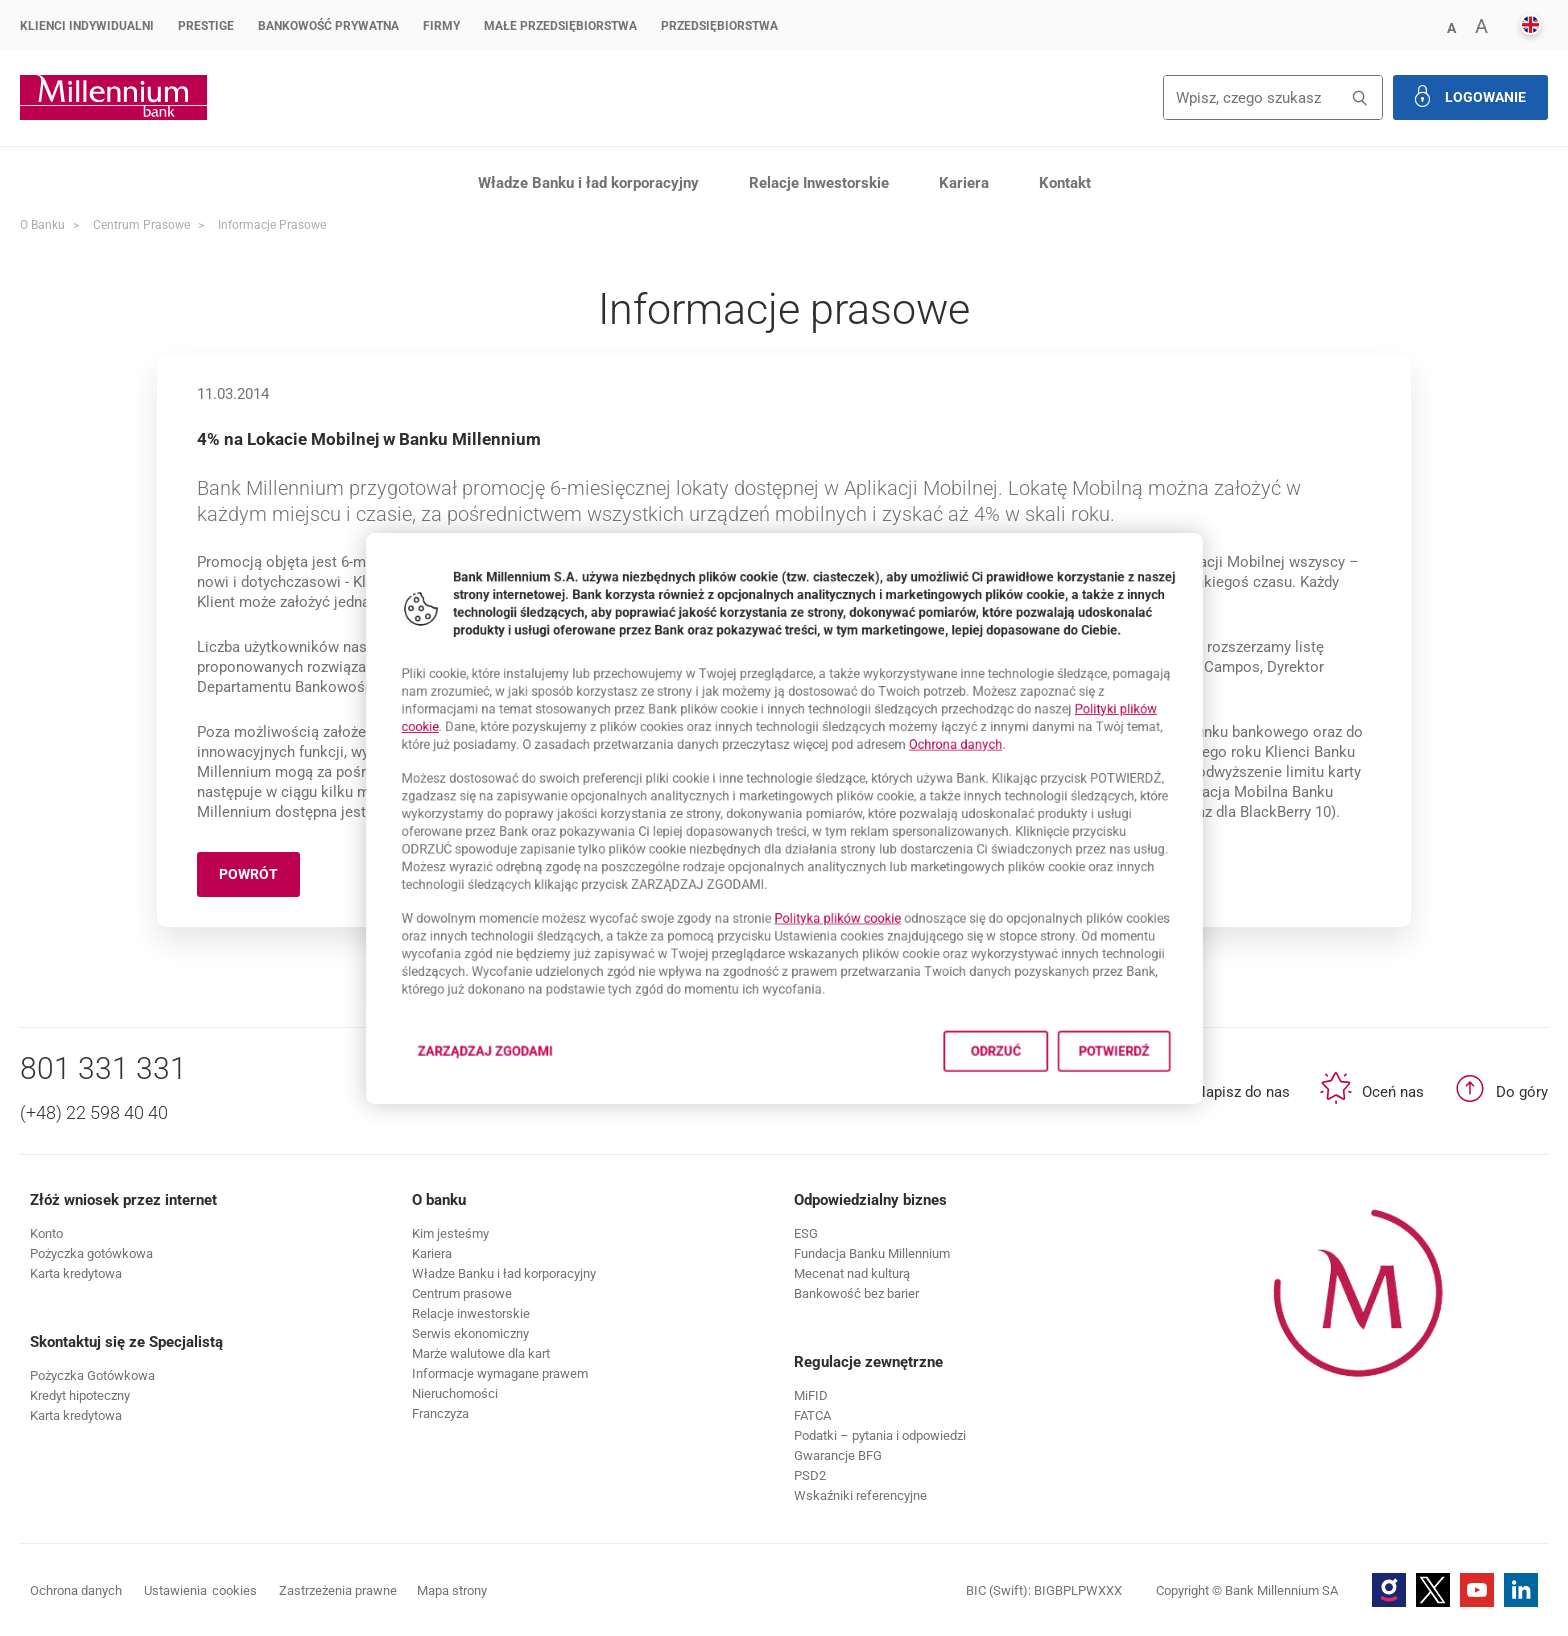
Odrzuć (1046, 1106)
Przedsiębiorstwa (719, 26)
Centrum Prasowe (141, 225)
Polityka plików (850, 942)
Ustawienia (200, 1591)
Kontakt (1065, 183)
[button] (1451, 26)
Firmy (441, 26)
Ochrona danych (997, 726)
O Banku (42, 225)
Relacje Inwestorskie (819, 183)
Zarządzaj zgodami (425, 1112)
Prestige (206, 26)
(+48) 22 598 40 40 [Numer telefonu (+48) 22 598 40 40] (94, 1112)
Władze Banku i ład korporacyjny (588, 183)
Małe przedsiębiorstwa (560, 26)
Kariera (964, 183)
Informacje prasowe (272, 225)
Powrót (259, 877)
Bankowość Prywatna (328, 26)
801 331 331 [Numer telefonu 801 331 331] (103, 1068)
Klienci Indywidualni (87, 26)
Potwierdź (1193, 1106)
